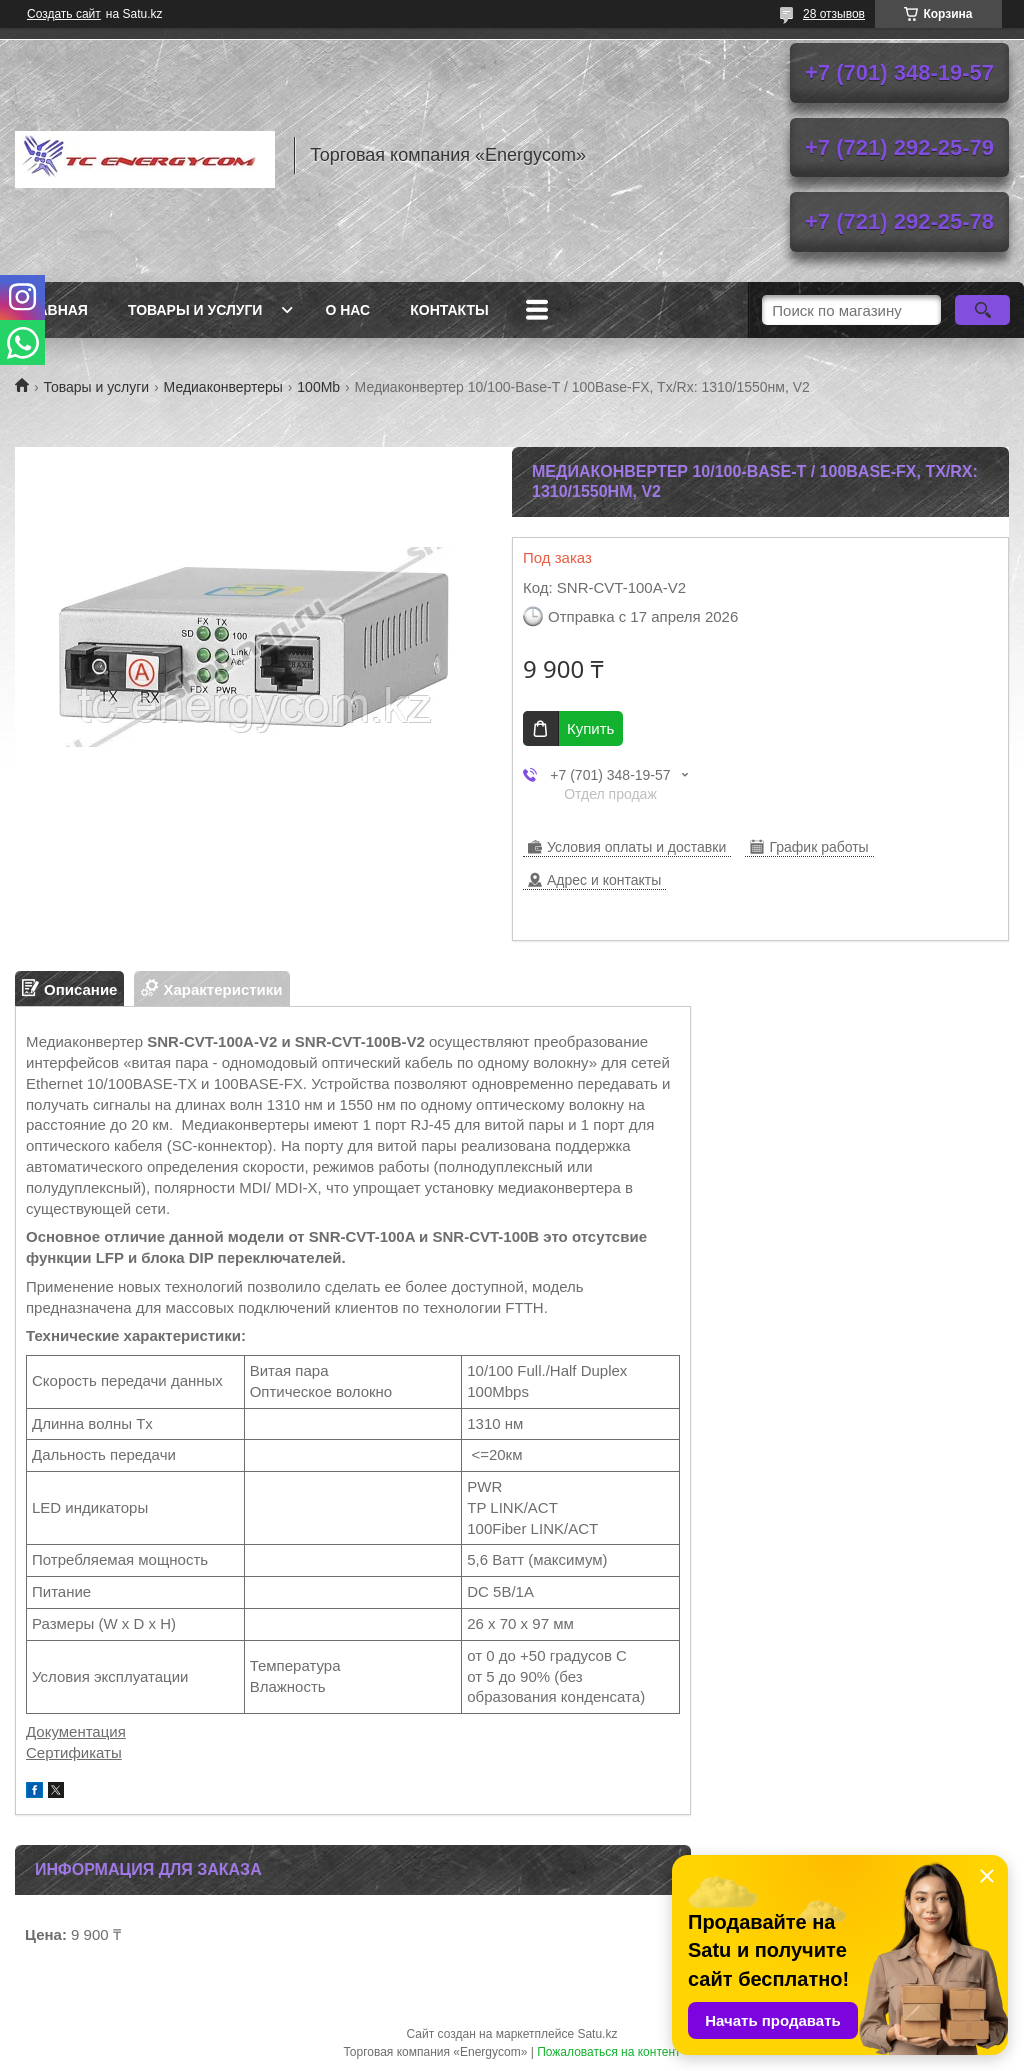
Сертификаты (74, 1752)
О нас (347, 310)
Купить (590, 728)
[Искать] (982, 310)
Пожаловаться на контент (608, 2052)
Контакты (449, 310)
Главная (54, 310)
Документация (76, 1731)
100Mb (318, 387)
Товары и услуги (195, 310)
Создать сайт (64, 14)
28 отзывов (834, 14)
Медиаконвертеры (223, 387)
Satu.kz (597, 2034)
